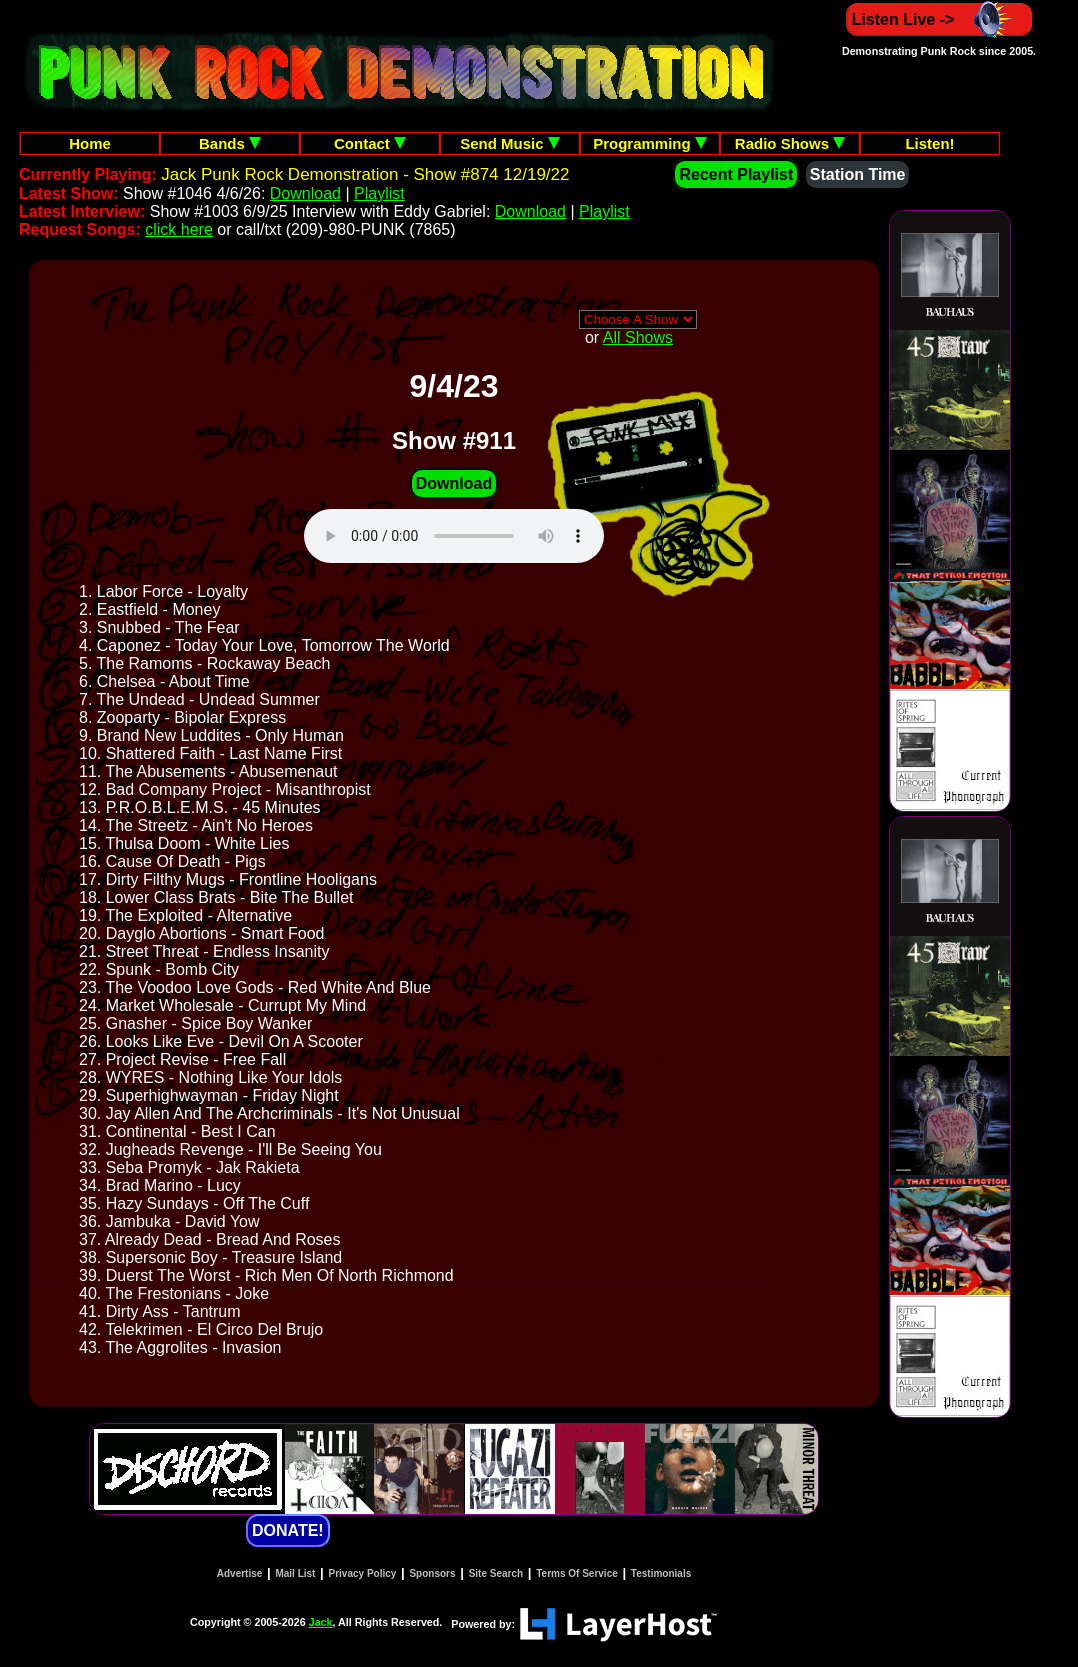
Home (90, 143)
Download (305, 193)
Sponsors (432, 1573)
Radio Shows (790, 143)
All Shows (638, 337)
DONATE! (288, 1530)
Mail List (295, 1573)
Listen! (929, 143)
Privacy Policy (363, 1573)
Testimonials (661, 1573)
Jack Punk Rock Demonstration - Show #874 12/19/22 (365, 174)
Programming (650, 143)
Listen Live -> (939, 19)
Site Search (496, 1573)
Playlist (379, 193)
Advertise (240, 1573)
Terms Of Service (577, 1573)
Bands (230, 143)
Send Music (510, 143)
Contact (370, 143)
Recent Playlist (736, 174)
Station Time (858, 174)
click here (179, 229)
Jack (321, 1622)
